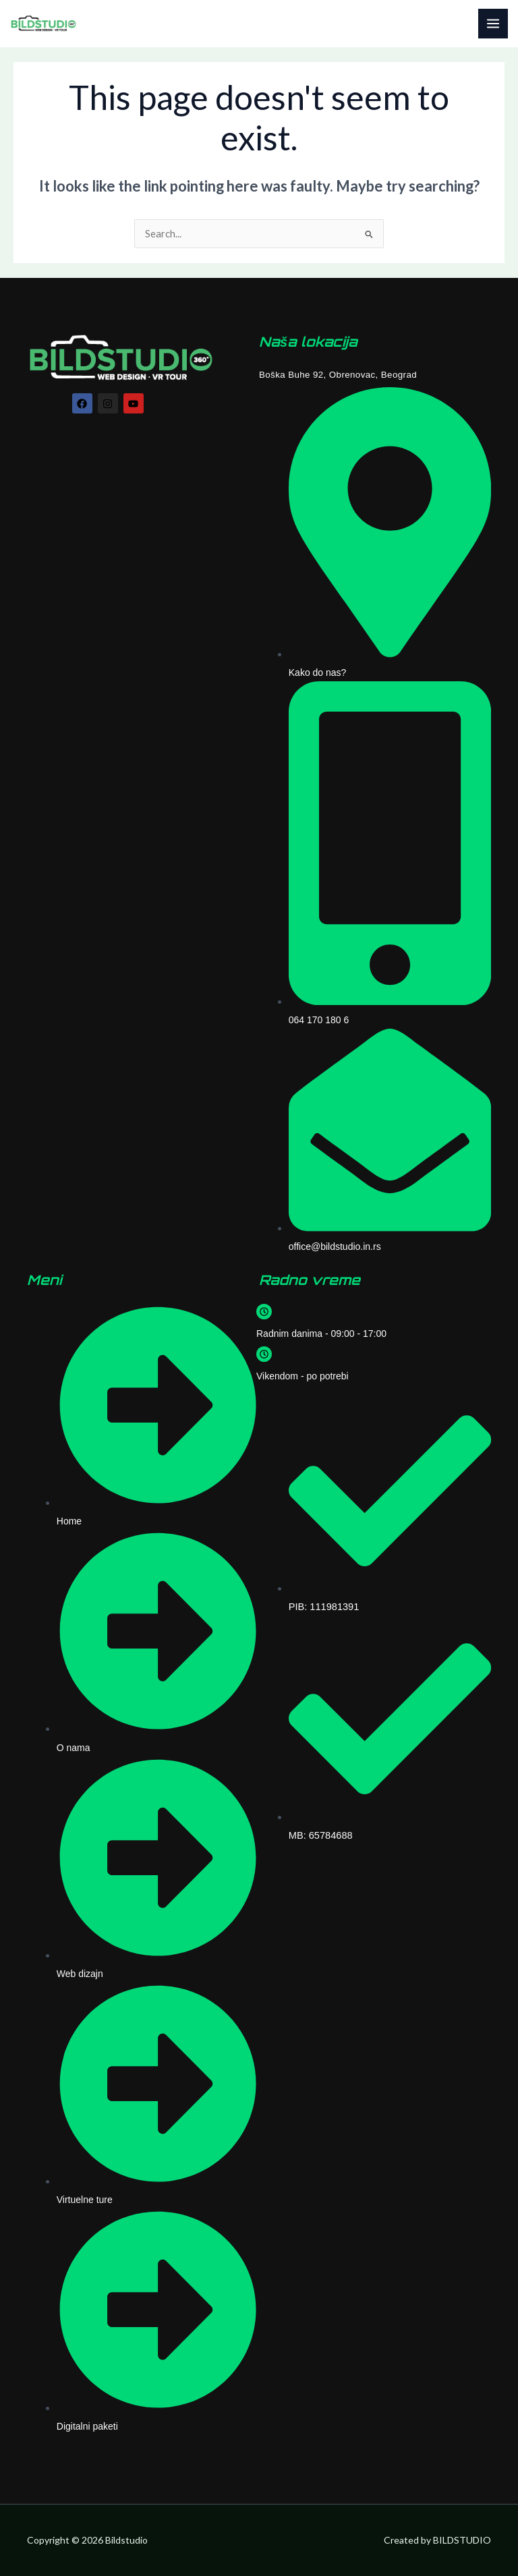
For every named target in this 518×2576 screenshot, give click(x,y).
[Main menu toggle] (493, 23)
